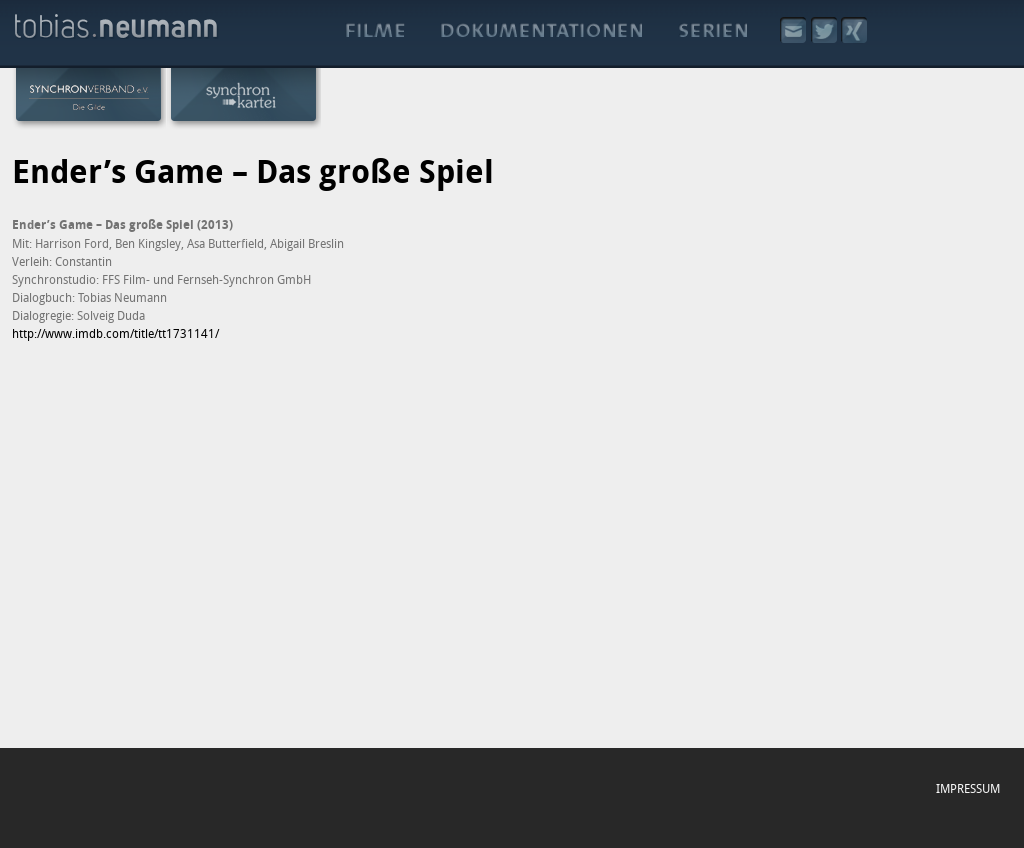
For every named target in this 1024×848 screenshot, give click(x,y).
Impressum (968, 788)
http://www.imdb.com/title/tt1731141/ (115, 333)
